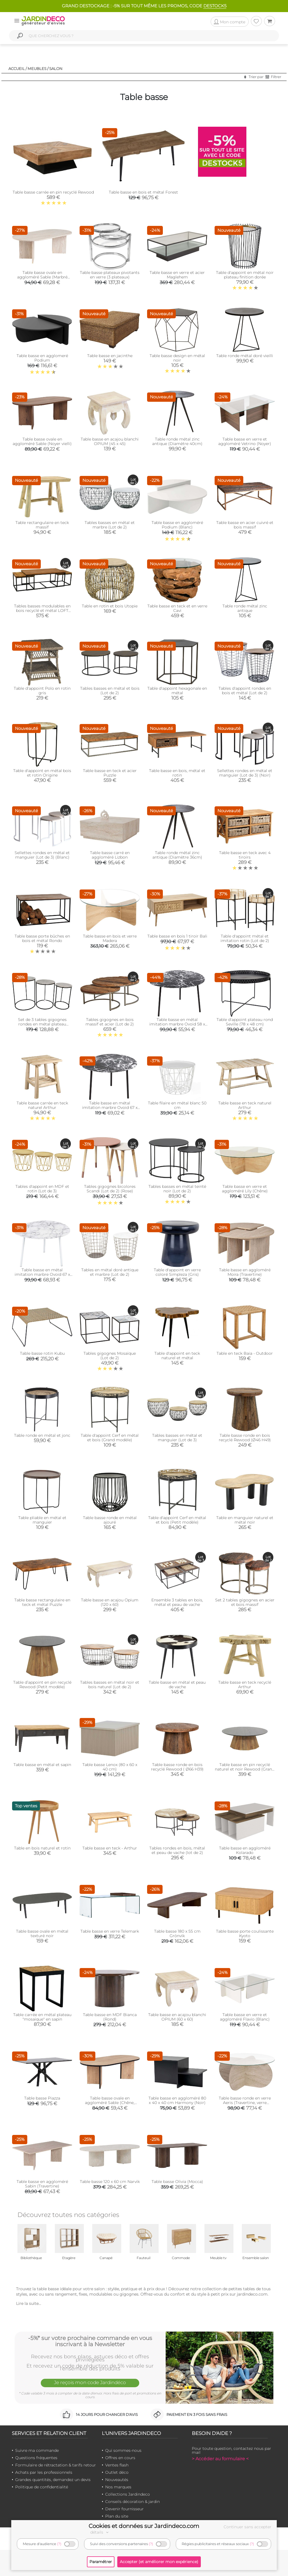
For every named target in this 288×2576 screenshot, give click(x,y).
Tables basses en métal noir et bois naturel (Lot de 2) (109, 1684)
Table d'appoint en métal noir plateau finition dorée (245, 275)
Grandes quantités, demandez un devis (53, 2479)
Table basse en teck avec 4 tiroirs (245, 855)
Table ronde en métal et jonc (42, 1435)
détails (100, 2532)
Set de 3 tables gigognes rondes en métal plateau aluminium (42, 1024)
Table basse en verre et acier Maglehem (177, 275)
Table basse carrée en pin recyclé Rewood (53, 192)
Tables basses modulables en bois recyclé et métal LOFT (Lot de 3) (42, 610)
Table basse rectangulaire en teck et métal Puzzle (42, 1602)
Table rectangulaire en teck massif (42, 525)
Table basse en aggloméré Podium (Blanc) (177, 525)
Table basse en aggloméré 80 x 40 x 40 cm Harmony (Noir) (177, 2100)
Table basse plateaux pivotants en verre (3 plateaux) (110, 275)
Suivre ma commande (37, 2450)
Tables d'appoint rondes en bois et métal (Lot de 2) (245, 690)
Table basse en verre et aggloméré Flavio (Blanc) (245, 2017)
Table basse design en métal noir (177, 358)
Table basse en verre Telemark (109, 1931)
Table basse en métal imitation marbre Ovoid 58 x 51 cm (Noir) (177, 1024)
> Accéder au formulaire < (220, 2458)
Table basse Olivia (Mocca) (177, 2181)
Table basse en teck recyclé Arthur (244, 1684)
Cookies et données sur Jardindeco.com (144, 2526)
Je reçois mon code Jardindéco (90, 2382)
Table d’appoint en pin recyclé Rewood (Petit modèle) (42, 1684)
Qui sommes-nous (123, 2450)
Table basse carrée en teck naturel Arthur (42, 1105)
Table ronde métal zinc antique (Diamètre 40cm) (177, 441)
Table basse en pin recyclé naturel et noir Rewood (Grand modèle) (244, 1769)
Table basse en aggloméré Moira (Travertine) (245, 1272)
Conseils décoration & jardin (132, 2501)
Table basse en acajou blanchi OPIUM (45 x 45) (110, 441)
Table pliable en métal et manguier (42, 1520)
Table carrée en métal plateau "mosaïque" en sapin (42, 2017)
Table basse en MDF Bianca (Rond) (110, 2017)
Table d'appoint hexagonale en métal (177, 690)
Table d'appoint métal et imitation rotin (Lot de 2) (244, 938)
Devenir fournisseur (124, 2508)
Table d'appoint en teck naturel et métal (177, 1355)
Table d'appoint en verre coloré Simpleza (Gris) (177, 1272)
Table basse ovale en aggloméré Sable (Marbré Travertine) (42, 277)
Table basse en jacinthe (109, 355)
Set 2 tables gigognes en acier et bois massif (244, 1602)
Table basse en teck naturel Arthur (244, 1105)
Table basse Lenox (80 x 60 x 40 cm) (109, 1767)
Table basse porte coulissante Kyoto (245, 1933)
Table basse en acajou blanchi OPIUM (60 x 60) (177, 2017)
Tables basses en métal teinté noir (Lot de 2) (177, 1188)
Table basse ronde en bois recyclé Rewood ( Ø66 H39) (177, 1767)
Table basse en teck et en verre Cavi (177, 608)
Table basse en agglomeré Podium (42, 358)
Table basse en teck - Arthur (109, 1848)
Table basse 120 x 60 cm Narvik (110, 2181)
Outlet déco (117, 2472)
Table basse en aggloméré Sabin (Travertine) (42, 2184)
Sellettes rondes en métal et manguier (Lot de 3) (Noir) (244, 773)
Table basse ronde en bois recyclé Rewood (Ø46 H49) (245, 1437)
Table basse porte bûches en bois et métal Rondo (42, 938)
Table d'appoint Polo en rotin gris (42, 690)
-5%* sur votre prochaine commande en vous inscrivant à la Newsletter (90, 2341)
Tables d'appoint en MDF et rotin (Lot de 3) (42, 1188)
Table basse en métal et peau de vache (177, 1684)
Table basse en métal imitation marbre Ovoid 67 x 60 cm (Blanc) (42, 1274)
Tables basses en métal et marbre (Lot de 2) (110, 525)
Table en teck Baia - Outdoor (245, 1353)
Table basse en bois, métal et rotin (177, 773)
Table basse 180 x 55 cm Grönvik (177, 1933)
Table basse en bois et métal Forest (143, 192)
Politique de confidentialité (41, 2486)
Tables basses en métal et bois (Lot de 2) (110, 690)
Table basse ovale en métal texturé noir (42, 1933)
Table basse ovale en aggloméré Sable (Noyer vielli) (42, 441)
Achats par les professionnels (43, 2472)
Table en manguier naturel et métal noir (244, 1520)
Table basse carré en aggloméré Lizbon (110, 855)
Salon (55, 68)
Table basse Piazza (42, 2098)
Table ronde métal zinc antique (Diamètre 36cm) (177, 855)
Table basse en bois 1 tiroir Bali (177, 936)
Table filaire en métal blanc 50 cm (177, 1105)
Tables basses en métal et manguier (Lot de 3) (177, 1437)
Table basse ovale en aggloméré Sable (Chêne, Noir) (109, 2103)
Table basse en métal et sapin (42, 1764)
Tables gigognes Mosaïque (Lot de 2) (110, 1355)
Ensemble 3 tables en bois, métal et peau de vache (177, 1602)
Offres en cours (120, 2457)
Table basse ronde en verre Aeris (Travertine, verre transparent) (245, 2103)
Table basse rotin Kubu (42, 1353)
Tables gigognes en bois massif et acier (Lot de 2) (110, 1022)
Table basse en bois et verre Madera (110, 938)
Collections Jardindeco (127, 2494)
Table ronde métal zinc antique (244, 608)
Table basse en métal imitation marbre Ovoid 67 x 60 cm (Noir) (110, 1107)
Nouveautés (116, 2479)
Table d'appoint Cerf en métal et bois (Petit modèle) (177, 1520)
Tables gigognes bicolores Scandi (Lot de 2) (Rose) (110, 1188)
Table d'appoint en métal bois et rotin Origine (42, 773)
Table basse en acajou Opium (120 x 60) (109, 1602)
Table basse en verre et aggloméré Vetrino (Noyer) (244, 441)
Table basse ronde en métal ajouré (110, 1520)
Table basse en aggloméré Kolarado (245, 1850)
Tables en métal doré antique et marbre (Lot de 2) (109, 1272)
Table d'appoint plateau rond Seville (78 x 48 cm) (245, 1022)
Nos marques (118, 2486)
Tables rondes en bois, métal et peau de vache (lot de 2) (177, 1850)
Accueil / (17, 68)
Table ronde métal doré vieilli (244, 355)
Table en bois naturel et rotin (42, 1848)
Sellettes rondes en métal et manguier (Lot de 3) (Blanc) (42, 855)
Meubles (37, 68)
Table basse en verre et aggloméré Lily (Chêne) (245, 1188)
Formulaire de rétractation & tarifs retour (55, 2465)
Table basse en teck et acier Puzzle (110, 773)
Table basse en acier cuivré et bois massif (244, 525)
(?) (59, 2544)
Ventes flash (117, 2465)
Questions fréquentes (36, 2457)
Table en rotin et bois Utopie (110, 606)
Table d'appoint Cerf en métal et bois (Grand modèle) (110, 1437)
